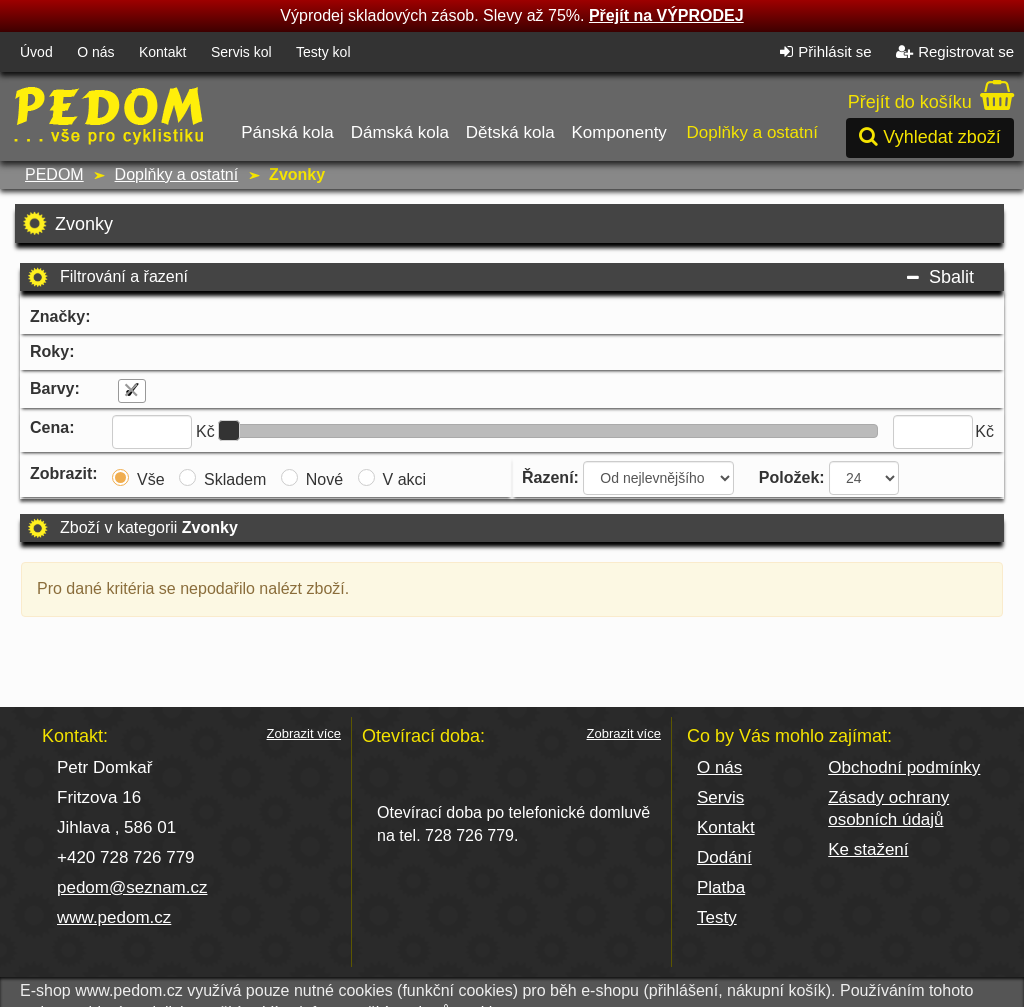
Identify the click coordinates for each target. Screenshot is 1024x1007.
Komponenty (618, 110)
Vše (151, 479)
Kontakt (162, 52)
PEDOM (54, 174)
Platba (721, 887)
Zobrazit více (304, 734)
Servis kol (241, 52)
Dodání (724, 857)
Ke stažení (868, 849)
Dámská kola (400, 110)
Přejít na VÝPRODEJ (666, 15)
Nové (324, 479)
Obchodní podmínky (904, 767)
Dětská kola (510, 110)
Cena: (52, 427)
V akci (405, 479)
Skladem (235, 479)
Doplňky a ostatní (751, 110)
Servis (720, 797)
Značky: (60, 316)
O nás (95, 52)
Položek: (792, 477)
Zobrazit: (64, 473)
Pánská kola (288, 110)
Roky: (52, 351)
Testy (717, 917)
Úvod (36, 52)
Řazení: (550, 477)
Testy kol (323, 52)
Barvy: (55, 388)
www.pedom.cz (114, 917)
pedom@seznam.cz (132, 887)
